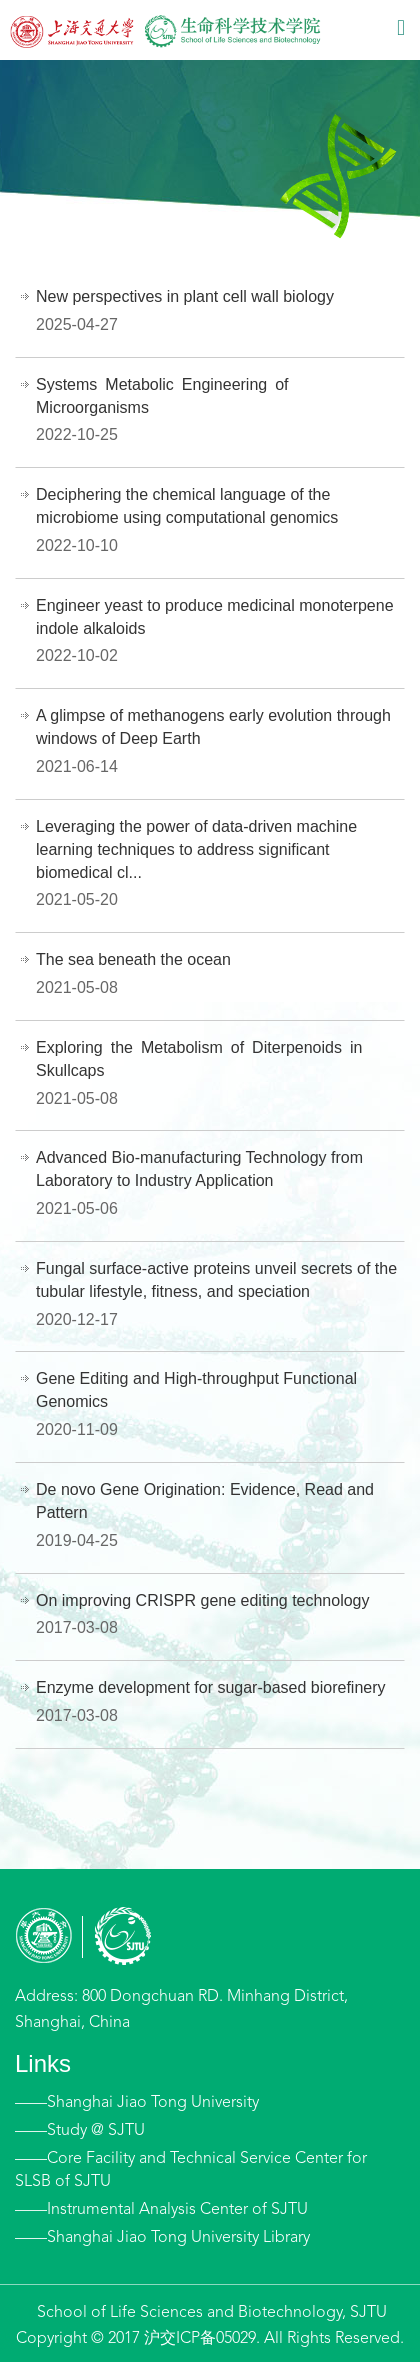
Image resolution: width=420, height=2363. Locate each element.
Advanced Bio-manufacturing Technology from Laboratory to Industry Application (199, 1169)
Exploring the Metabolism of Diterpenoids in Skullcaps (203, 1059)
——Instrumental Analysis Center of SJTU (161, 2210)
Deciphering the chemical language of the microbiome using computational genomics (187, 506)
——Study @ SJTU (80, 2131)
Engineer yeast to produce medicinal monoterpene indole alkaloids (215, 617)
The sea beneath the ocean (133, 959)
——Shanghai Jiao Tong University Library (162, 2238)
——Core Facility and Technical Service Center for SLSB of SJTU (191, 2170)
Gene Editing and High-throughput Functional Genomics (196, 1390)
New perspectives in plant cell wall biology (185, 296)
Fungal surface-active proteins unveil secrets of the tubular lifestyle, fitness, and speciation (216, 1280)
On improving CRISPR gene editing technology (203, 1600)
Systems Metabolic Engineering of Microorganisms (166, 396)
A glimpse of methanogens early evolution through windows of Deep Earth (213, 727)
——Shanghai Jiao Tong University (137, 2103)
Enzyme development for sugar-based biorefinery (211, 1687)
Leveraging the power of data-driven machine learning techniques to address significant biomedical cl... (196, 849)
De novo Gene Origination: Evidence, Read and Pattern (205, 1501)
